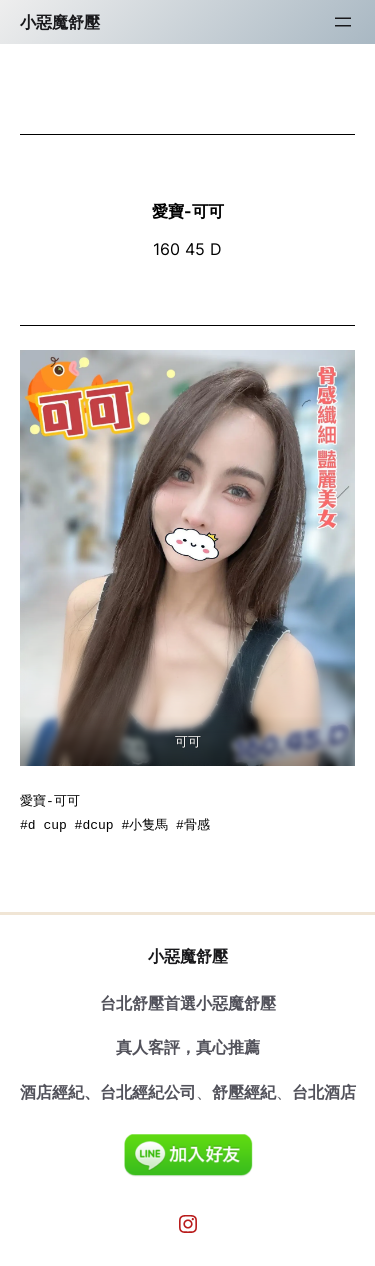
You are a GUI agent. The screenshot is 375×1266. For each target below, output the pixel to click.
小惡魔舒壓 (60, 22)
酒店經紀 (52, 1092)
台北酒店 (324, 1092)
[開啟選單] (343, 22)
